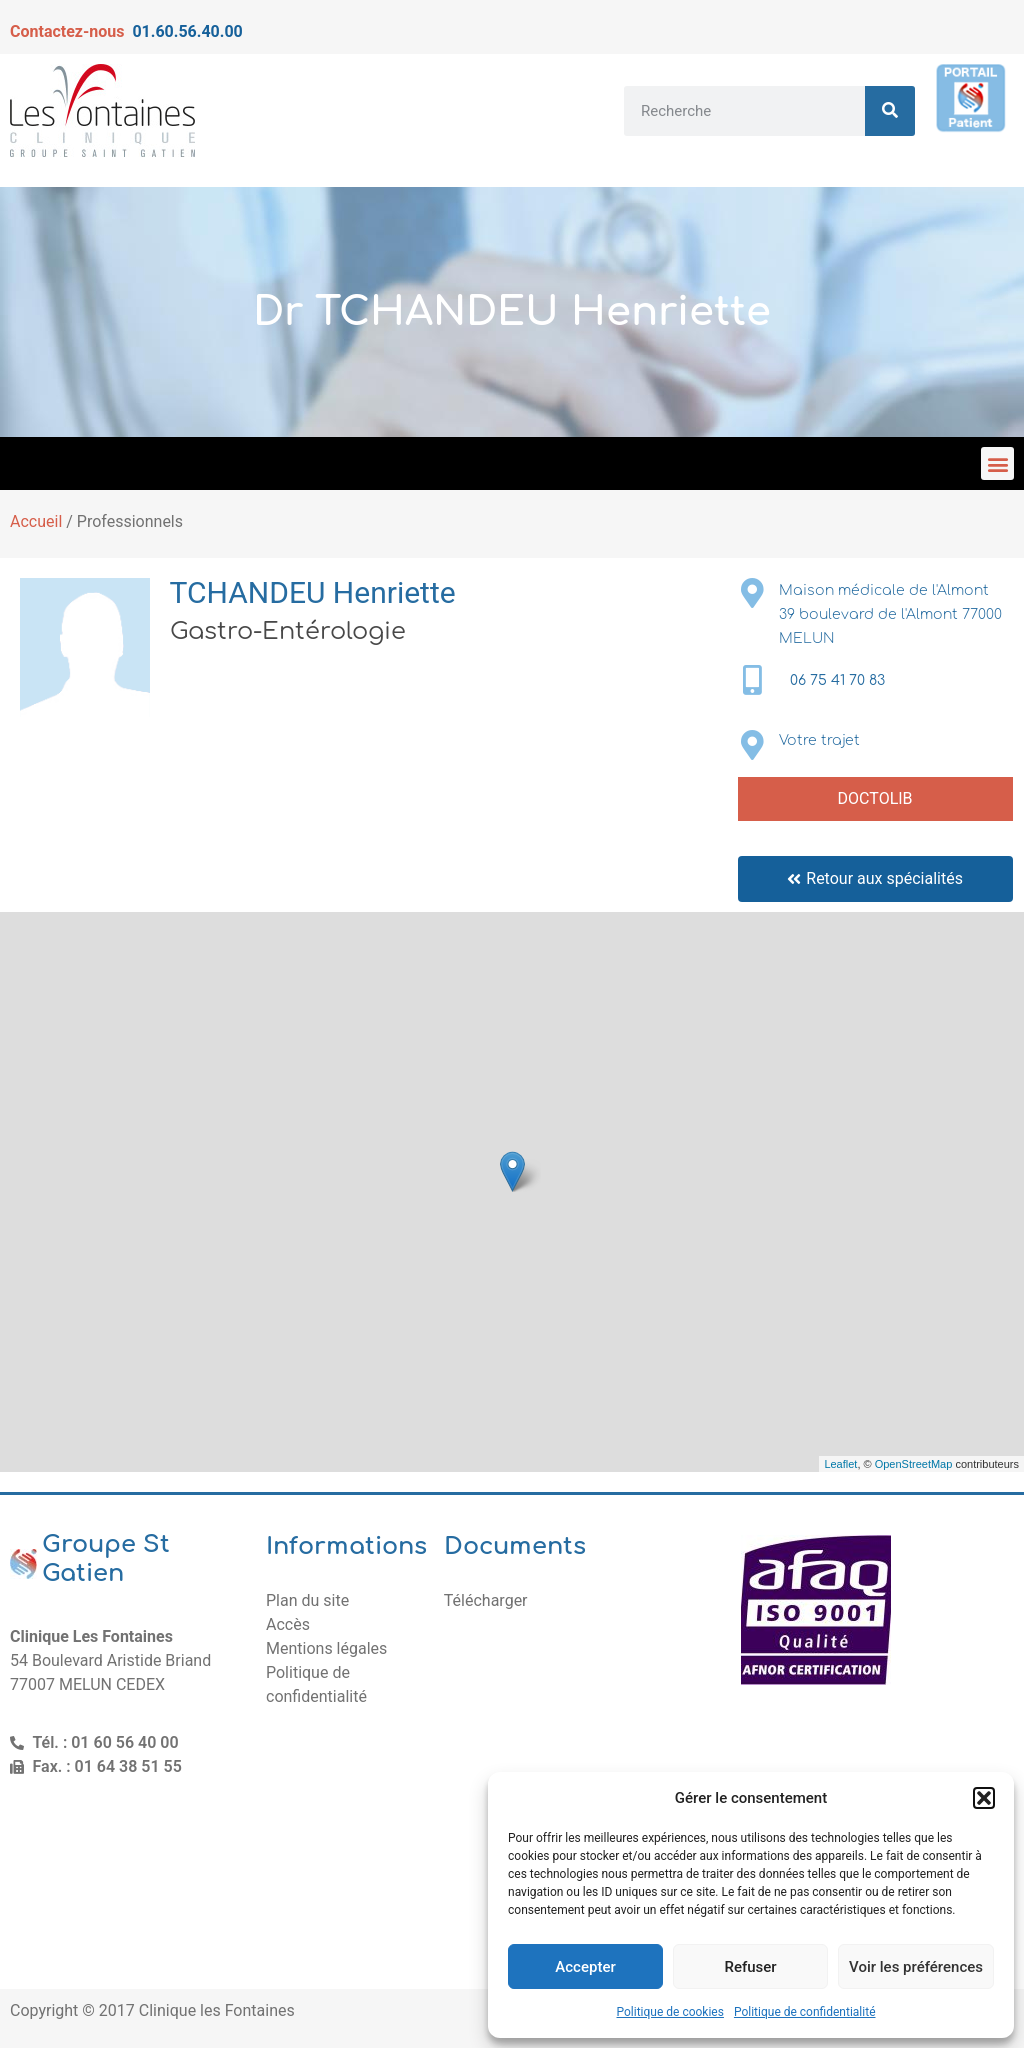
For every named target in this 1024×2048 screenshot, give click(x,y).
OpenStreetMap (914, 1464)
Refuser (750, 1967)
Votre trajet (819, 740)
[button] (984, 1798)
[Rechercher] (890, 111)
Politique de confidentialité (805, 2012)
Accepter (585, 1967)
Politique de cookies (670, 2012)
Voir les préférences (916, 1967)
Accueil (36, 521)
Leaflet (840, 1464)
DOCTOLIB (875, 798)
